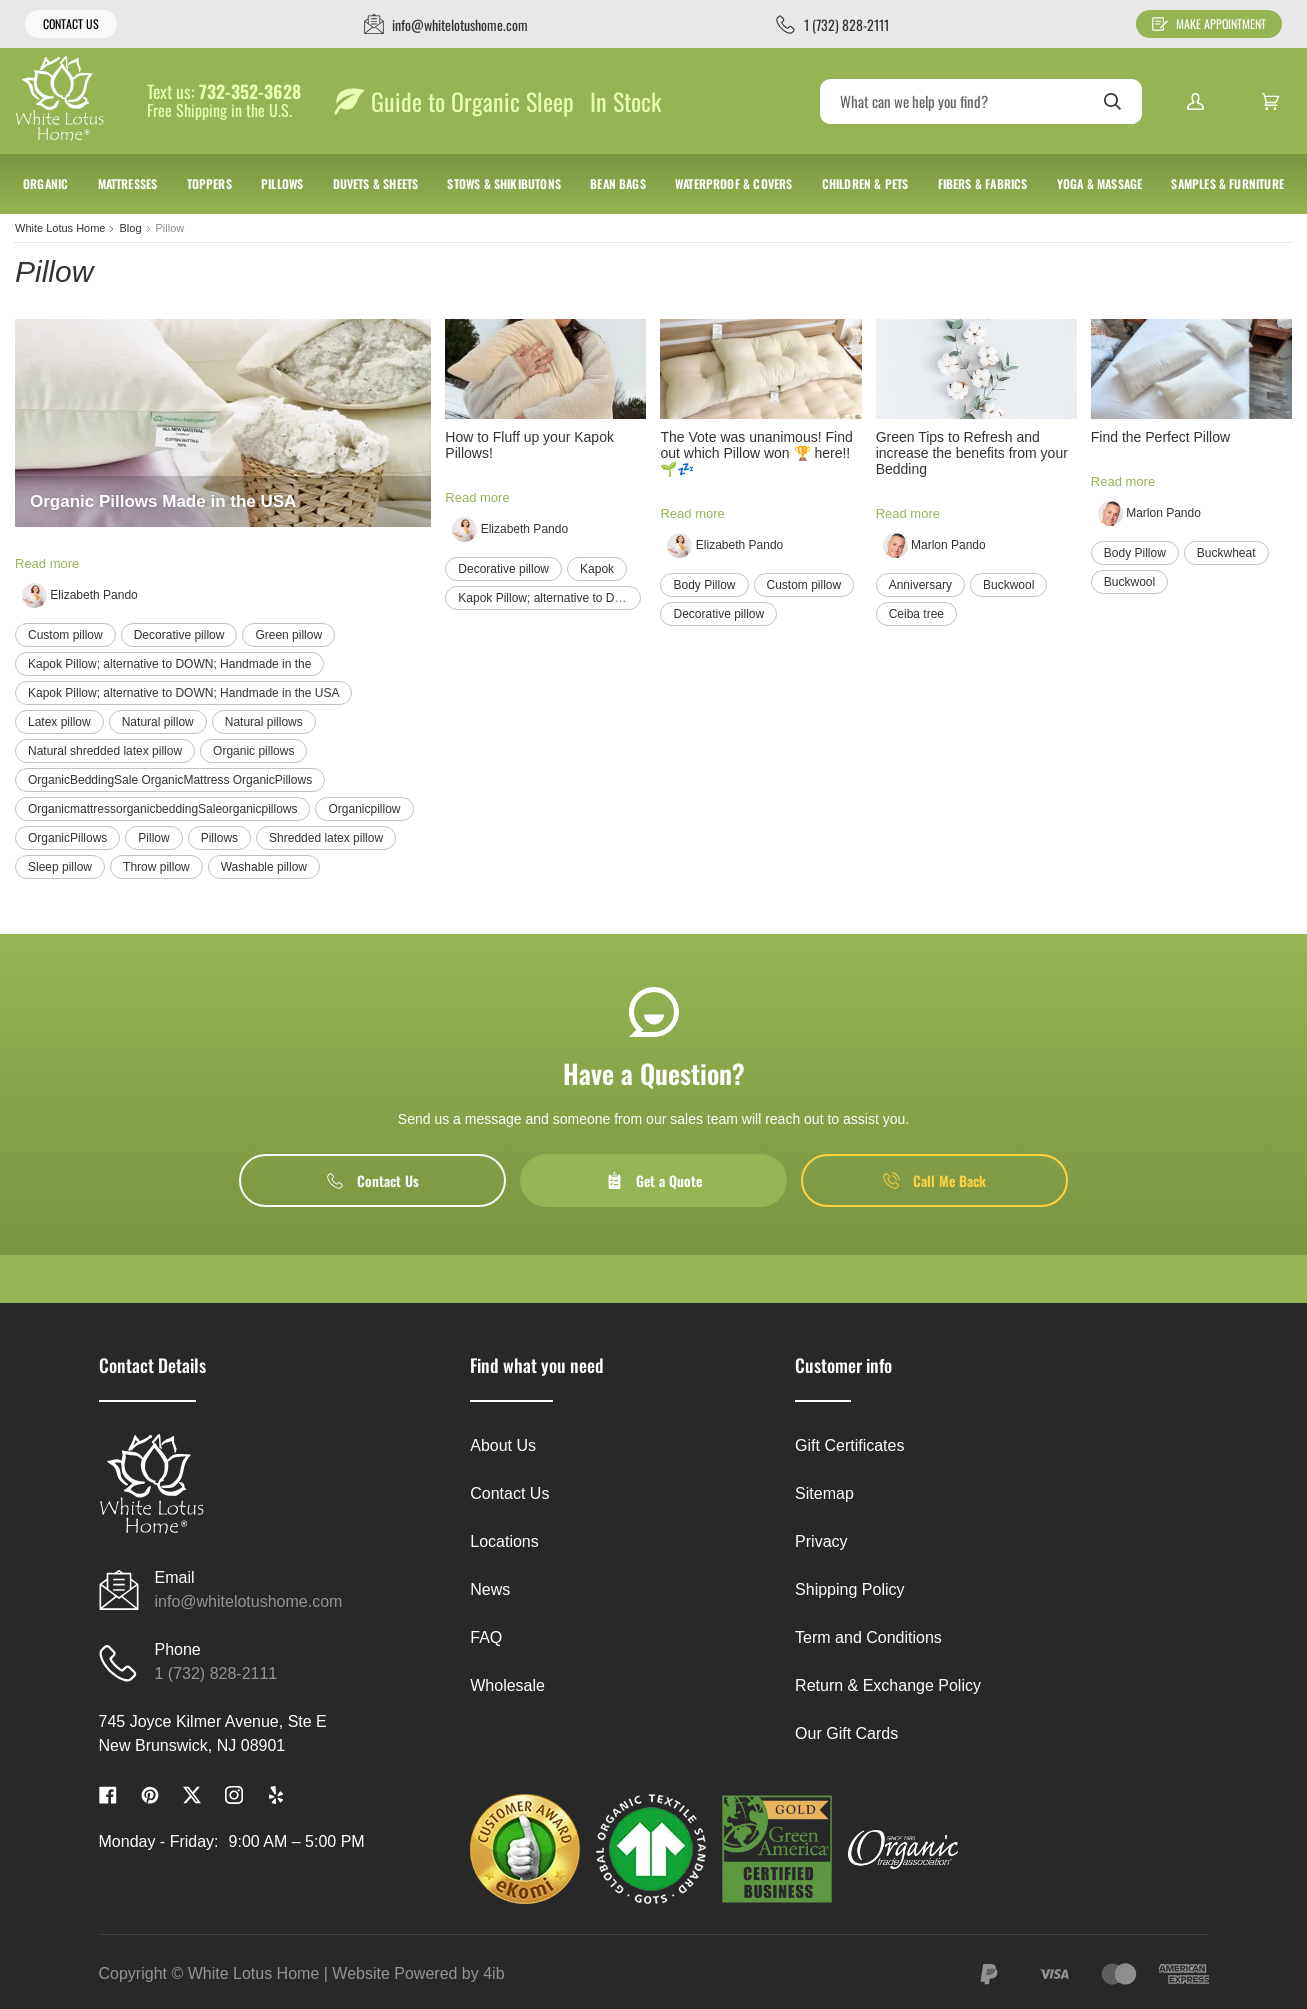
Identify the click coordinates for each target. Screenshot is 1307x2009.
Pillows (219, 838)
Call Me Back (934, 1180)
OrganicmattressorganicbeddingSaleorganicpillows (162, 809)
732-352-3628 (250, 92)
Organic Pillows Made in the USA (163, 501)
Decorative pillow (179, 635)
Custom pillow (65, 635)
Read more (47, 563)
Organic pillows (253, 751)
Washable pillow (264, 867)
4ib (493, 1973)
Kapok (597, 569)
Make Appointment (1209, 23)
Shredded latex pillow (326, 838)
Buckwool (1008, 585)
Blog (130, 228)
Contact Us (71, 23)
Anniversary (920, 585)
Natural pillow (158, 722)
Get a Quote (654, 1180)
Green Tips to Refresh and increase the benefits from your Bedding (972, 453)
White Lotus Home (60, 228)
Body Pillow (704, 585)
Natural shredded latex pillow (105, 751)
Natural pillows (264, 722)
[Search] (981, 101)
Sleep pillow (60, 867)
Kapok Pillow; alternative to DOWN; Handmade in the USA (183, 693)
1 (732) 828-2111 (216, 1673)
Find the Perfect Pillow (1160, 437)
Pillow (153, 838)
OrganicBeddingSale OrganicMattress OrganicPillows (170, 780)
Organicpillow (364, 809)
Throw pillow (156, 867)
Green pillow (288, 635)
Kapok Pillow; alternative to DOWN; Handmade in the (169, 664)
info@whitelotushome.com (249, 1601)
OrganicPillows (67, 838)
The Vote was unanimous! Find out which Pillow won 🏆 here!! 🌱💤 (756, 453)
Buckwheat (1226, 553)
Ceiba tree (916, 614)
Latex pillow (59, 722)
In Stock (625, 101)
